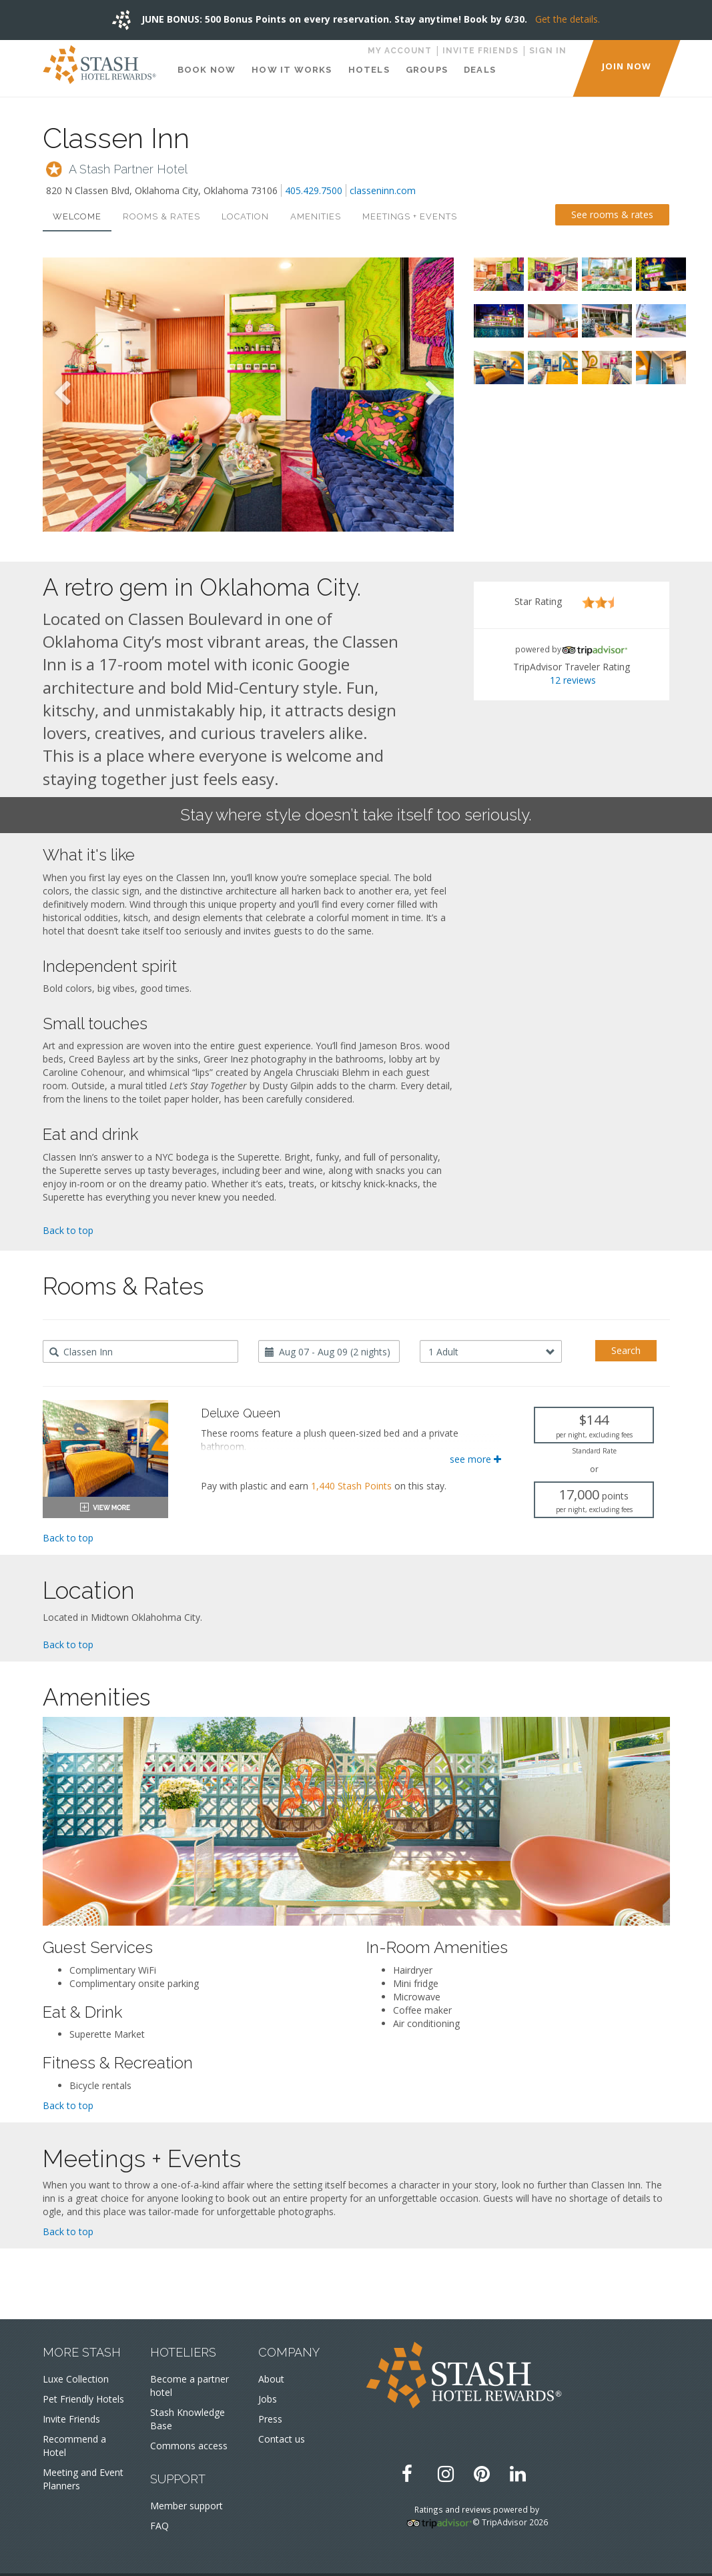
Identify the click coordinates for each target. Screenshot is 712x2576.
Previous (62, 394)
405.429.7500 (313, 190)
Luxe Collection (76, 2379)
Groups (427, 70)
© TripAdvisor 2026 (510, 2522)
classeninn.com (383, 190)
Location (245, 216)
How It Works (292, 70)
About (271, 2379)
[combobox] (140, 1351)
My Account (400, 50)
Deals (480, 70)
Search (626, 1350)
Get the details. (567, 19)
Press (270, 2419)
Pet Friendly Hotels (83, 2399)
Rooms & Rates (161, 216)
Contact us (281, 2439)
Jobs (267, 2399)
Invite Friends (480, 50)
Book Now (206, 70)
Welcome (77, 216)
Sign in (548, 50)
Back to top (68, 1230)
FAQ (159, 2525)
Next (433, 394)
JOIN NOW (626, 66)
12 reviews (573, 680)
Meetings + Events (409, 216)
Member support (186, 2505)
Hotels (369, 70)
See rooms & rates (612, 214)
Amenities (315, 216)
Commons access (189, 2445)
